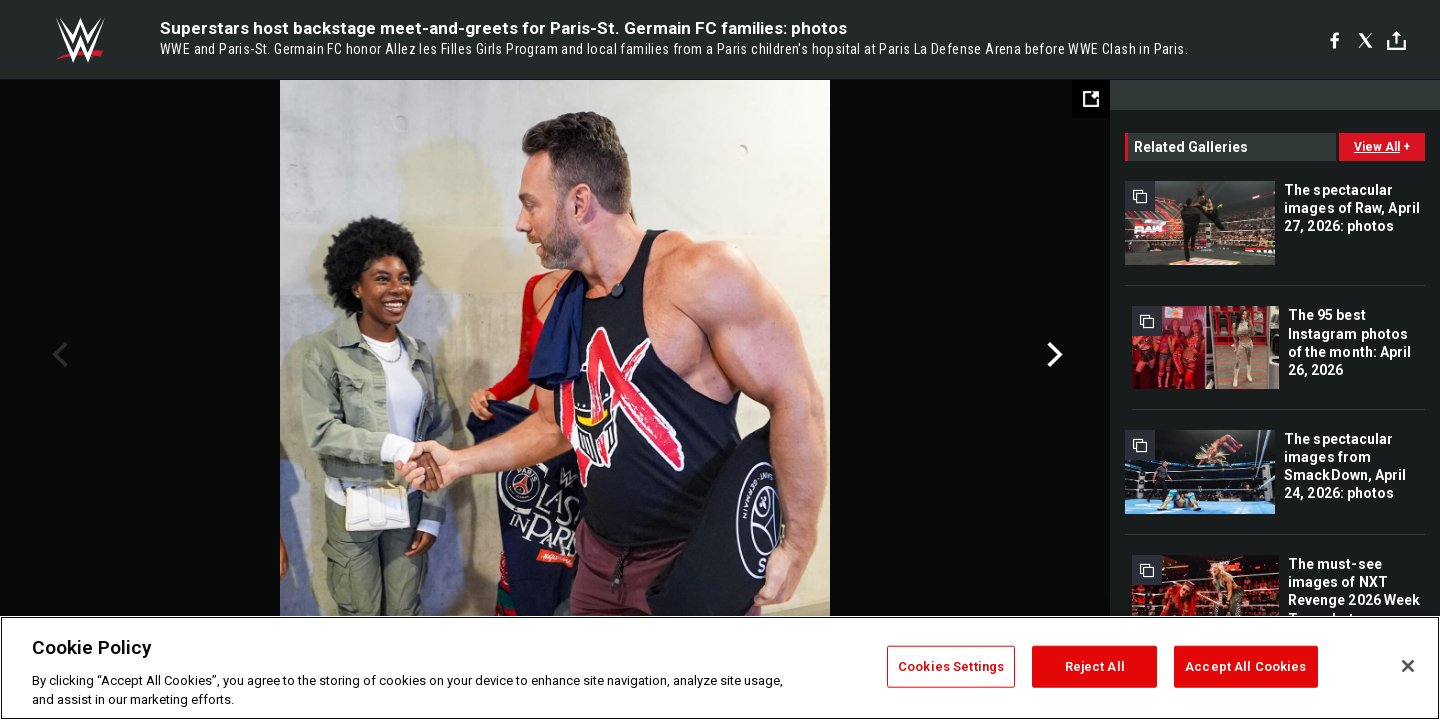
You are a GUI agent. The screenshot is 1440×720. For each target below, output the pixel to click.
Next (1052, 355)
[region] (720, 668)
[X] (1365, 40)
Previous (57, 355)
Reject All (1095, 666)
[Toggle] (1396, 40)
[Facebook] (1334, 40)
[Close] (1408, 666)
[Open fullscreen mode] (1091, 99)
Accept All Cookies (1245, 666)
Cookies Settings (951, 666)
